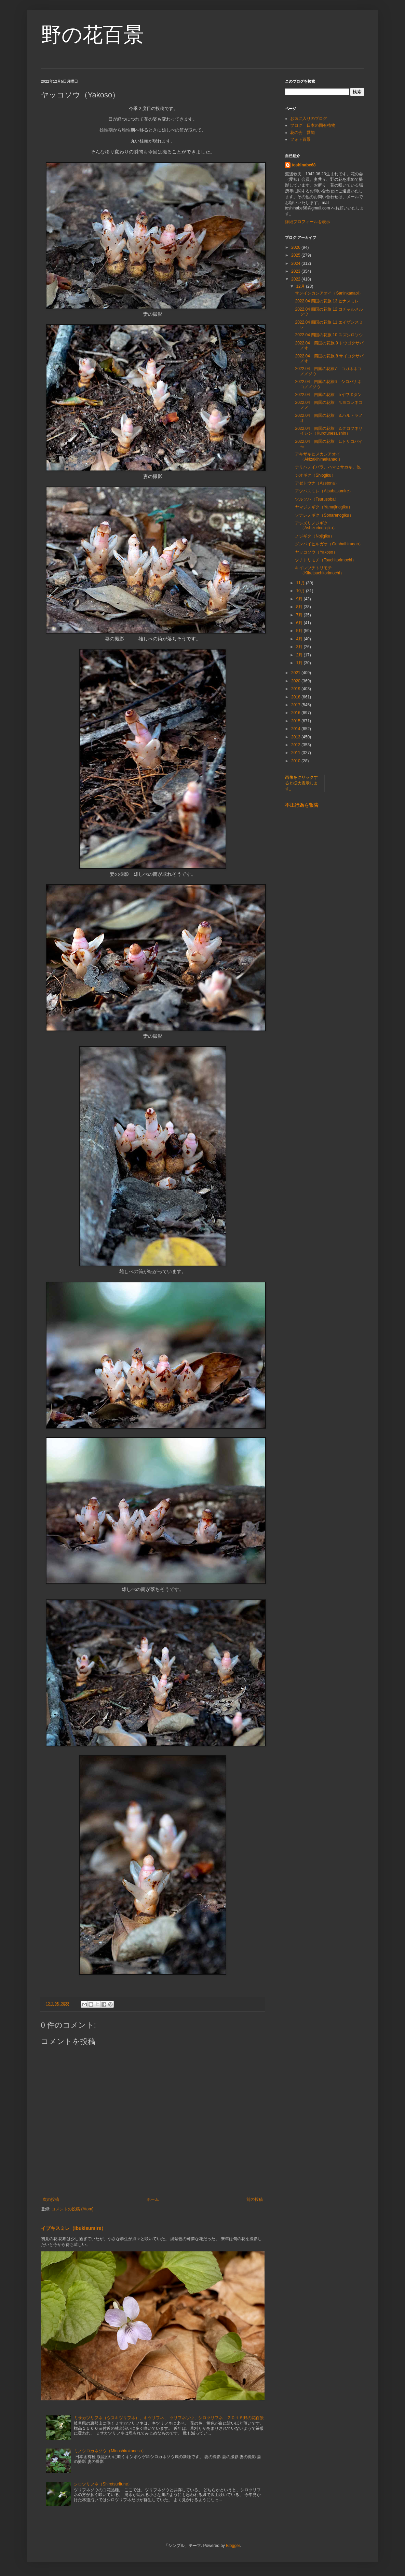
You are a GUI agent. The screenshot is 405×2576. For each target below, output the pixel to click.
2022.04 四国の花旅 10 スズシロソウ (329, 334)
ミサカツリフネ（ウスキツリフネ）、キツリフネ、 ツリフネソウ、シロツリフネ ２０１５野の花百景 (169, 2417)
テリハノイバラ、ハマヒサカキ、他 (328, 467)
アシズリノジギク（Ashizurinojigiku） (316, 525)
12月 (301, 286)
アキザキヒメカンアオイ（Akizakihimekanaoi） (318, 456)
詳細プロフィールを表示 (307, 221)
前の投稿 (254, 2199)
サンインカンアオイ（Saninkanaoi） (329, 293)
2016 (296, 712)
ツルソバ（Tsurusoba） (316, 499)
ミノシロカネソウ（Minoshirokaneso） (110, 2451)
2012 (296, 744)
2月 (299, 655)
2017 (296, 705)
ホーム (153, 2199)
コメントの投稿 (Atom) (72, 2209)
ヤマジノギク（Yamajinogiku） (323, 507)
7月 (299, 615)
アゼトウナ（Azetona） (317, 483)
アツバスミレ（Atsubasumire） (324, 491)
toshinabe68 (304, 165)
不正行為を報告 (302, 805)
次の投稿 (51, 2199)
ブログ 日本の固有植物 (312, 125)
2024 (296, 263)
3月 (299, 646)
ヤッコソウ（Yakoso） (316, 552)
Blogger (233, 2545)
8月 (299, 606)
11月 (301, 583)
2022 (296, 279)
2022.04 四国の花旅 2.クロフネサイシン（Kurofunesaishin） (328, 431)
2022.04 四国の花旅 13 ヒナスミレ (327, 301)
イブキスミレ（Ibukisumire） (73, 2228)
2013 (296, 737)
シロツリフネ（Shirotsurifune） (103, 2484)
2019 (296, 688)
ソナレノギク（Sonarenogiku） (324, 515)
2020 (296, 681)
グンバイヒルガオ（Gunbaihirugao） (329, 544)
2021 (296, 672)
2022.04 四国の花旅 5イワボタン (328, 394)
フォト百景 (300, 139)
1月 (299, 662)
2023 (296, 271)
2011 (296, 752)
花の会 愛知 (302, 132)
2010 (296, 761)
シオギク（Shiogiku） (315, 475)
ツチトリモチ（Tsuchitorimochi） (325, 560)
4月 (299, 639)
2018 (296, 697)
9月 (299, 599)
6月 (299, 623)
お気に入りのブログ (308, 118)
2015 (296, 721)
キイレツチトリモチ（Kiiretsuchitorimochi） (319, 570)
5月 (299, 630)
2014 (296, 728)
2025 (296, 255)
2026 (296, 247)
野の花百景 (92, 34)
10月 (301, 590)
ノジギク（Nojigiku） (314, 536)
